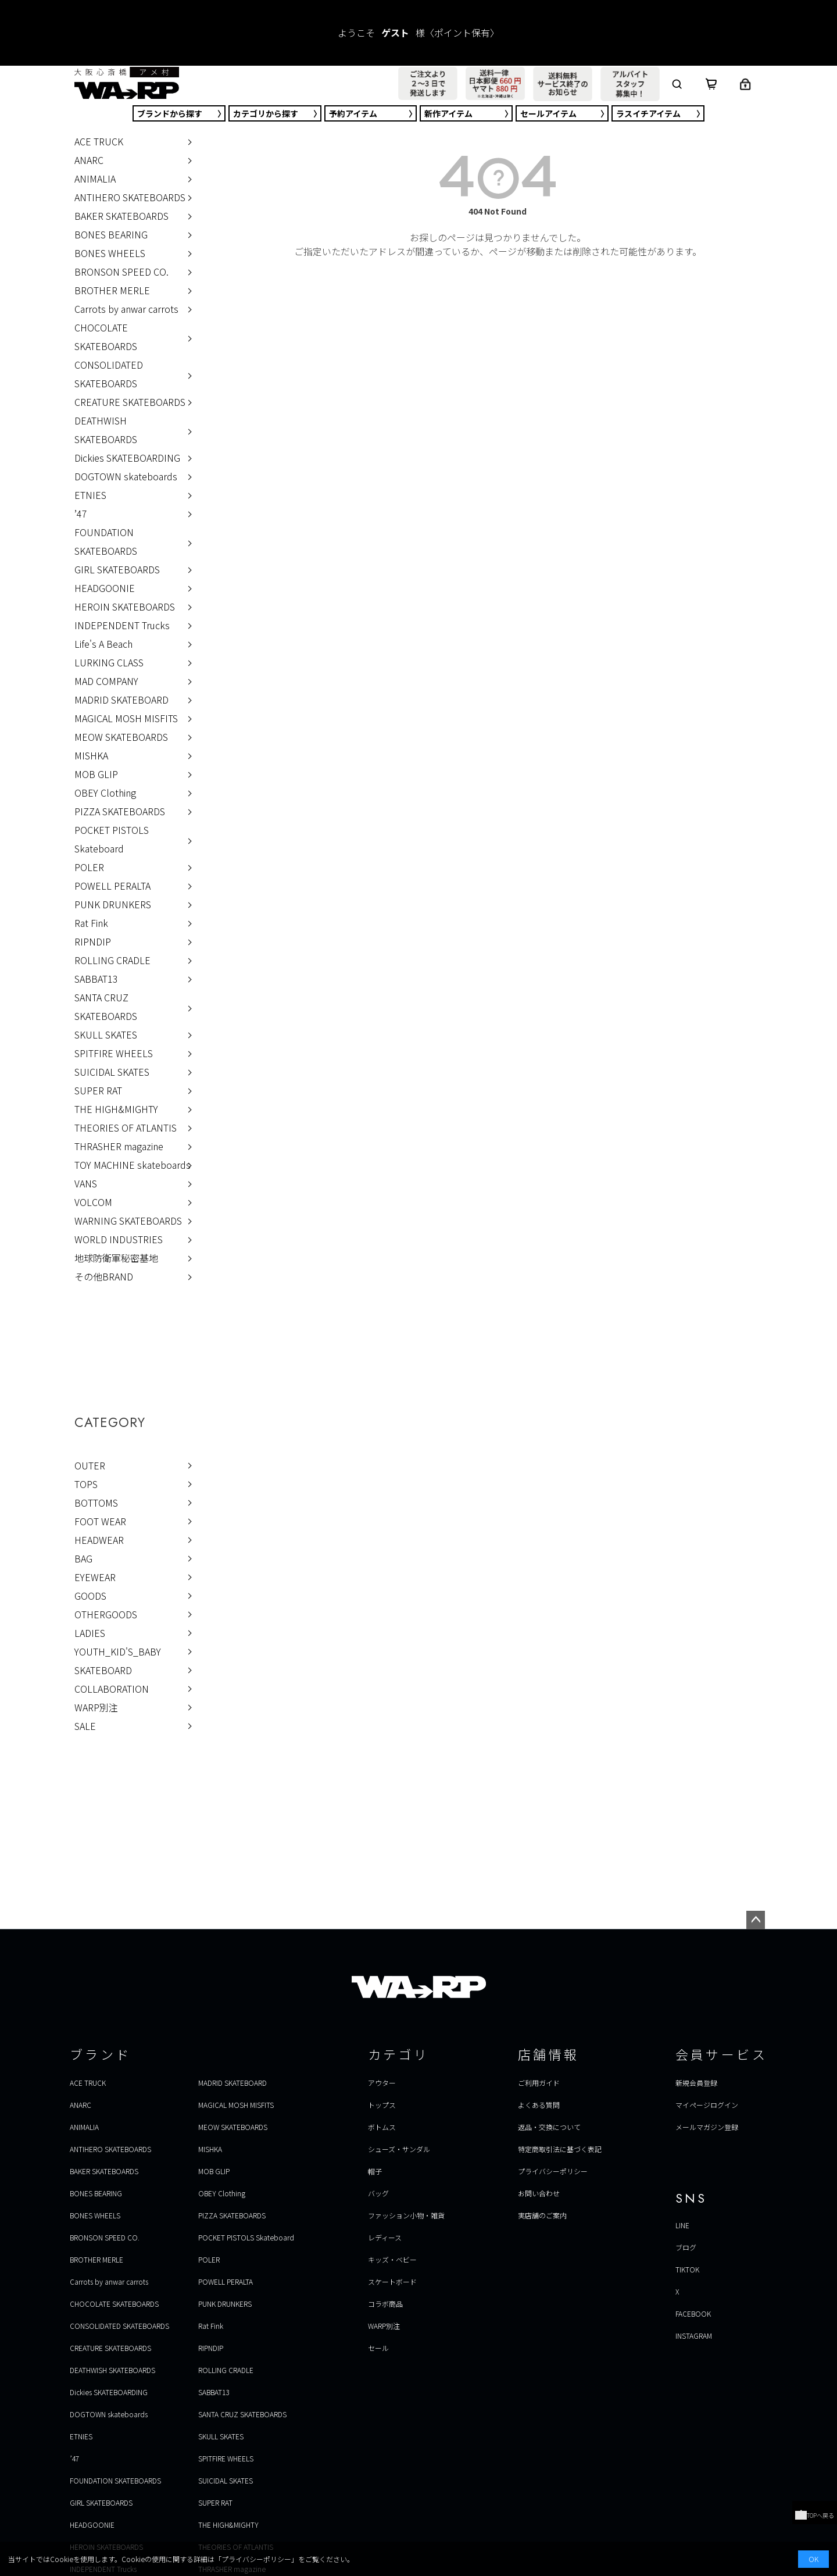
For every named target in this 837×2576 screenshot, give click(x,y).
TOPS (86, 1484)
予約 (353, 113)
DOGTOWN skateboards (125, 476)
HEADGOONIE (104, 588)
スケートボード (392, 2281)
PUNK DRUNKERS (112, 904)
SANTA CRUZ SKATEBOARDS (105, 1006)
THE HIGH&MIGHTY (116, 1109)
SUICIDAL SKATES (111, 1072)
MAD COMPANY (106, 681)
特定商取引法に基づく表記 (560, 2149)
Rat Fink (91, 923)
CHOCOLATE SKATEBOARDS (105, 336)
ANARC (88, 160)
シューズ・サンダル (399, 2149)
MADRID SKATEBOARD (121, 700)
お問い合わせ (539, 2193)
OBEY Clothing (105, 793)
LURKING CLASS (109, 662)
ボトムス (382, 2127)
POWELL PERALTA (112, 886)
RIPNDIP (92, 941)
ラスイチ (648, 113)
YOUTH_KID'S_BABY (117, 1651)
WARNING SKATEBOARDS (128, 1221)
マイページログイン (706, 2105)
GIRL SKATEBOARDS (117, 569)
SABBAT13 (96, 979)
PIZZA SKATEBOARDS (119, 811)
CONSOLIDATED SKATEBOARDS (108, 374)
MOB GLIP (96, 774)
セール (548, 113)
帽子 (375, 2171)
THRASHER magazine (118, 1146)
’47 (80, 513)
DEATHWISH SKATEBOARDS (105, 429)
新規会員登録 (696, 2083)
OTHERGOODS (105, 1614)
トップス (382, 2105)
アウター (382, 2083)
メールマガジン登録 (706, 2127)
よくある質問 (539, 2105)
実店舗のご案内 (542, 2215)
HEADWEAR (99, 1540)
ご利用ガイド (539, 2083)
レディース (385, 2237)
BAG (83, 1558)
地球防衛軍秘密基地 (116, 1258)
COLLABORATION (111, 1689)
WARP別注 (96, 1707)
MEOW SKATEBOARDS (121, 737)
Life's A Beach (103, 644)
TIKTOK (687, 2269)
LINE (682, 2225)
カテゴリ (265, 113)
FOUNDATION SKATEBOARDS (105, 541)
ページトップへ (755, 1920)
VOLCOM (93, 1202)
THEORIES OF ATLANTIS (125, 1127)
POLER (89, 867)
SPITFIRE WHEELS (113, 1053)
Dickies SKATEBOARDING (127, 458)
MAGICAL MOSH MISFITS (126, 718)
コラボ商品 (385, 2304)
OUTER (89, 1465)
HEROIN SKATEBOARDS (124, 606)
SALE (85, 1726)
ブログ (685, 2247)
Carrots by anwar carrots (126, 309)
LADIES (89, 1633)
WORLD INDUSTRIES (118, 1239)
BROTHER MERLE (112, 290)
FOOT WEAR (100, 1521)
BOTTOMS (96, 1503)
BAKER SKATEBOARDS (121, 216)
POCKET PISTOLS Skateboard (111, 839)
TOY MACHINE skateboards (132, 1165)
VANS (85, 1183)
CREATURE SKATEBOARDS (129, 402)
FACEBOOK (693, 2313)
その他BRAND (103, 1276)
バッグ (378, 2193)
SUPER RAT (98, 1090)
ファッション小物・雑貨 (406, 2215)
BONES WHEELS (109, 253)
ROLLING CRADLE (112, 960)
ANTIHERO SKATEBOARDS (129, 197)
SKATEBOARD (103, 1670)
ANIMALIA (95, 178)
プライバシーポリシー (553, 2171)
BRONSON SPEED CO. (121, 272)
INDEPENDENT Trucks (122, 625)
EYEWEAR (95, 1577)
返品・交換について (549, 2127)
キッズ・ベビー (392, 2259)
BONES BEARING (111, 234)
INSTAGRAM (693, 2335)
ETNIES (90, 495)
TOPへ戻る (814, 2515)
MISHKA (91, 755)
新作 (448, 113)
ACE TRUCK (98, 141)
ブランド (169, 113)
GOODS (90, 1596)
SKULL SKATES (105, 1034)
